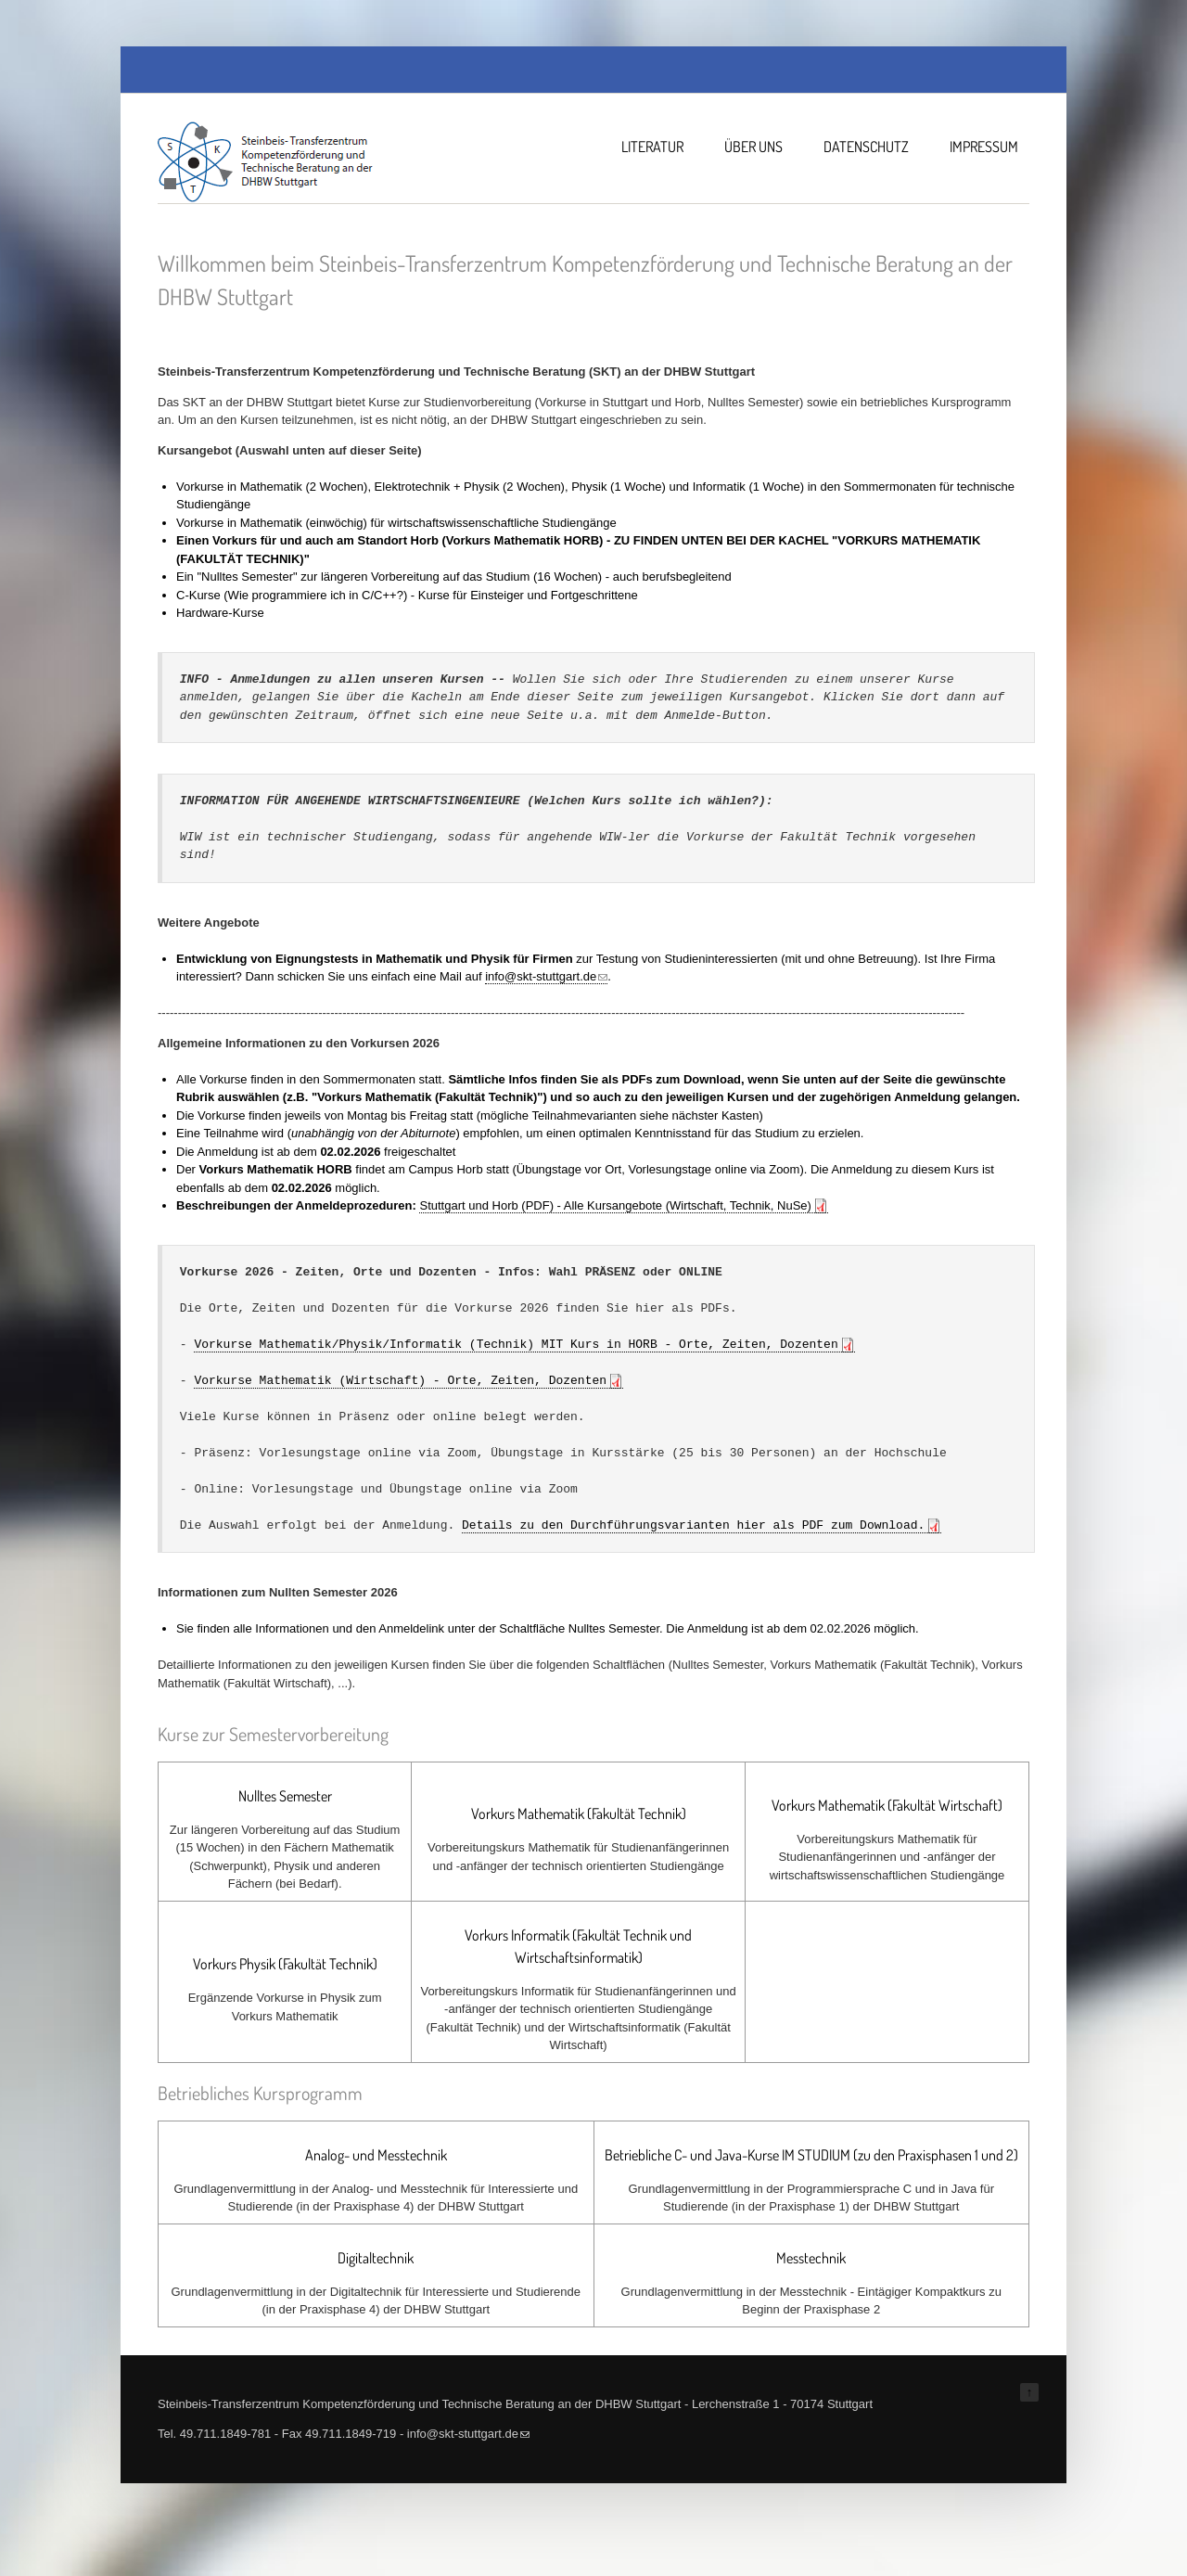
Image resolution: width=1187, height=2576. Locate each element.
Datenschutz (866, 146)
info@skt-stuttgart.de (546, 976)
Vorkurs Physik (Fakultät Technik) (285, 1963)
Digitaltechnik (376, 2258)
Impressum (984, 146)
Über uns (753, 146)
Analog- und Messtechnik (376, 2155)
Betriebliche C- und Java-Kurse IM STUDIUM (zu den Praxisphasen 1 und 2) (811, 2155)
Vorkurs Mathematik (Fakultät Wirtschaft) (887, 1805)
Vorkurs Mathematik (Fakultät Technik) (578, 1813)
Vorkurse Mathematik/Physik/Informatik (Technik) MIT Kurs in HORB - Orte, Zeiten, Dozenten (515, 1344)
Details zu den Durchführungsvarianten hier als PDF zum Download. (693, 1525)
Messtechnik (811, 2258)
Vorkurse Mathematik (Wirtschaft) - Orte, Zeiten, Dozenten (400, 1380)
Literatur (652, 146)
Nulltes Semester (285, 1796)
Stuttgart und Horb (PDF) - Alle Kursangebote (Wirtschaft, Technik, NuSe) (614, 1205)
